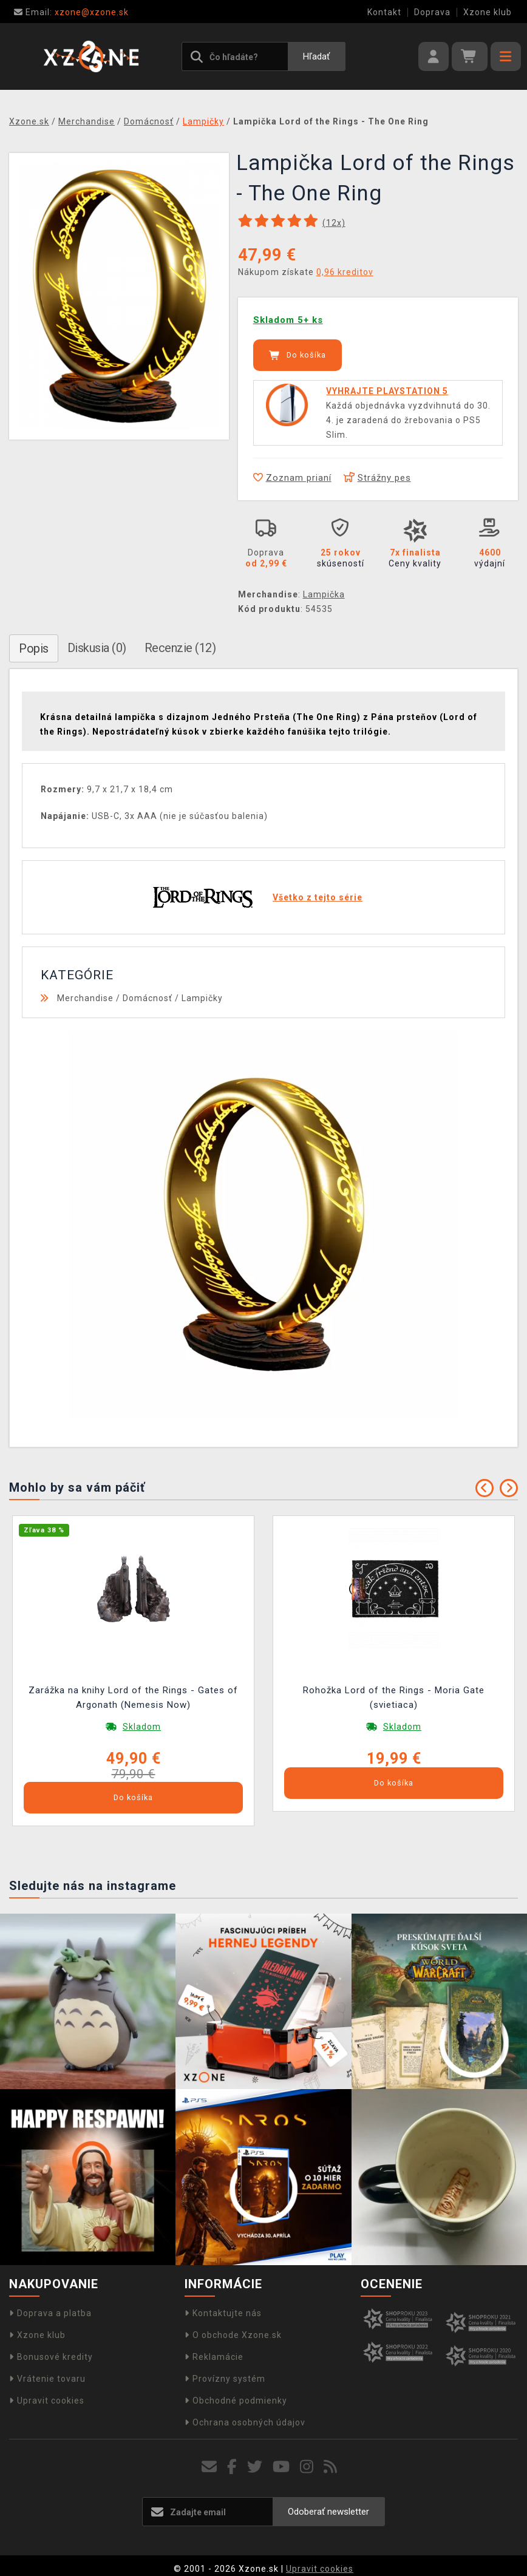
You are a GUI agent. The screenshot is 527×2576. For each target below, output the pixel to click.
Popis (34, 648)
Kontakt (384, 12)
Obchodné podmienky (236, 2400)
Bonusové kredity (51, 2357)
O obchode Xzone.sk (233, 2335)
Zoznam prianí (292, 477)
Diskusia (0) (96, 648)
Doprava (432, 12)
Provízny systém (225, 2379)
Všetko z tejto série (317, 897)
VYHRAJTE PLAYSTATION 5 (387, 391)
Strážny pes (377, 477)
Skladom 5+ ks (288, 319)
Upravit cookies (46, 2400)
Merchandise (85, 998)
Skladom (142, 1726)
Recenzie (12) (180, 648)
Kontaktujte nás (223, 2313)
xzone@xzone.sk (71, 12)
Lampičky (202, 998)
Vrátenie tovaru (47, 2379)
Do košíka (297, 355)
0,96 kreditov (344, 272)
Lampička (324, 594)
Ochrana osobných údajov (245, 2422)
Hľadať (316, 56)
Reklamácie (214, 2357)
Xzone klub (487, 12)
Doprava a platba (50, 2313)
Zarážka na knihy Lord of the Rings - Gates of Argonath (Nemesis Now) (133, 1697)
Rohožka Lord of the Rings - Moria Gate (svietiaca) (393, 1697)
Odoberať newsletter (328, 2511)
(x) (333, 223)
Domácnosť (147, 998)
